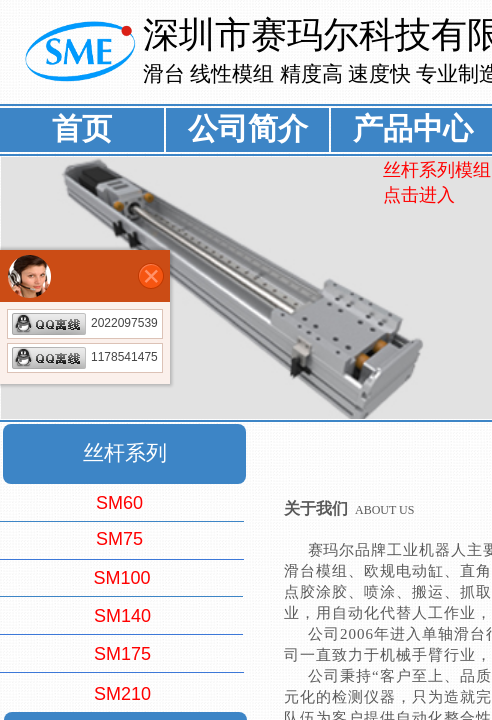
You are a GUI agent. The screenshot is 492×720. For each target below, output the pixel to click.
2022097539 (85, 323)
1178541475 (85, 357)
